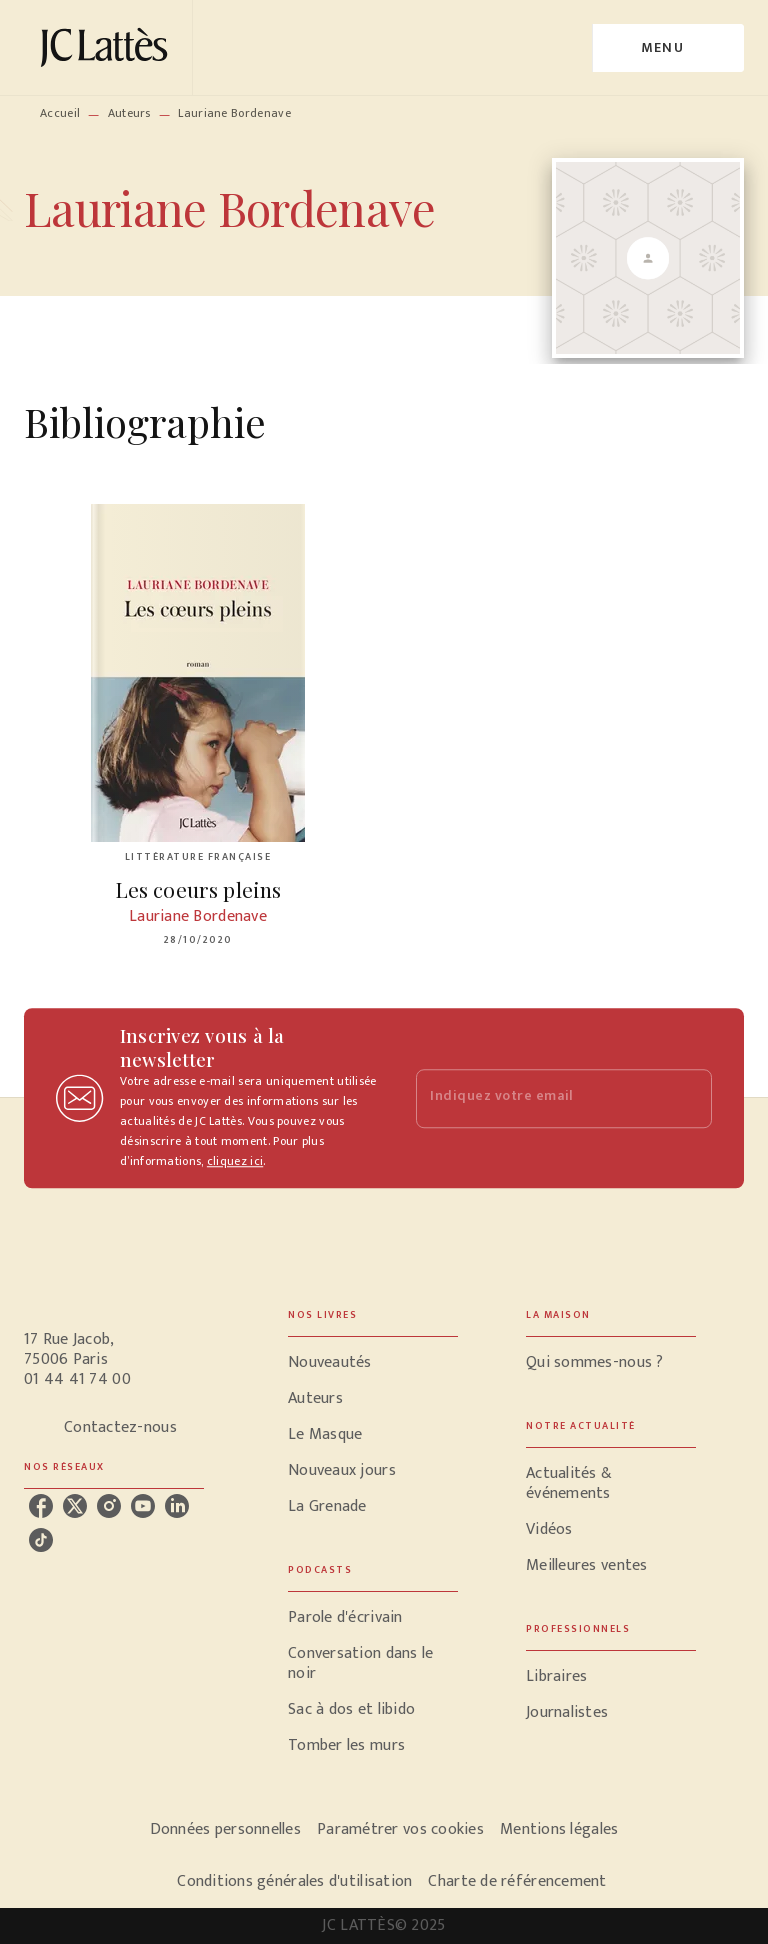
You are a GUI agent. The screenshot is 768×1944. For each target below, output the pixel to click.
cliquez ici (235, 1161)
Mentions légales (559, 1829)
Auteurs (129, 113)
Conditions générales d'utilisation (294, 1881)
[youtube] (143, 1506)
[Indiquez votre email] (539, 1098)
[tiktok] (41, 1540)
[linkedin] (177, 1506)
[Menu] (668, 48)
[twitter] (75, 1506)
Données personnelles (225, 1829)
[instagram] (109, 1506)
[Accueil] (108, 47)
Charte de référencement (517, 1881)
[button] (373, 1363)
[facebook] (41, 1506)
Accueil (60, 113)
